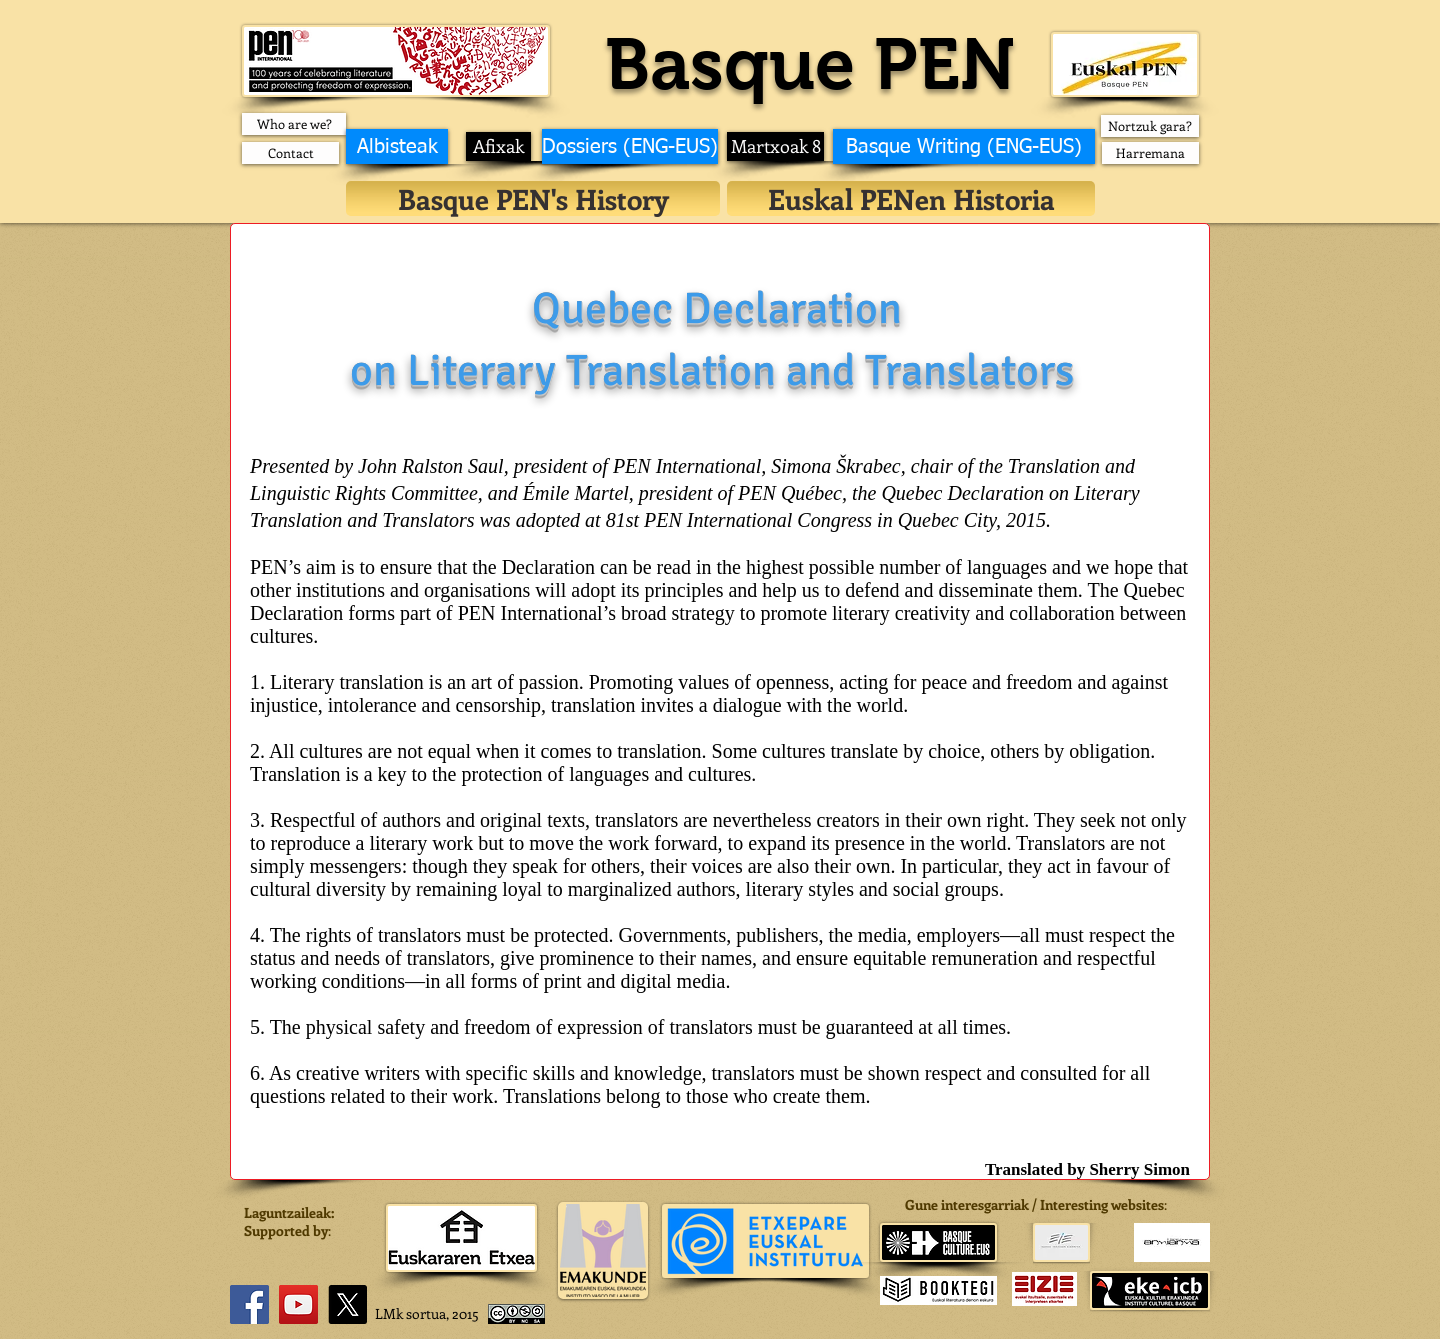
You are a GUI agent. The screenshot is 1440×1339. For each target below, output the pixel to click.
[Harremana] (1150, 153)
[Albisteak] (397, 146)
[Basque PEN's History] (533, 198)
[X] (347, 1304)
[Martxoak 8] (775, 146)
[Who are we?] (294, 124)
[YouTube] (298, 1304)
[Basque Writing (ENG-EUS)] (964, 146)
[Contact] (290, 153)
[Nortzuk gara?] (1150, 126)
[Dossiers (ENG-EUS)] (630, 146)
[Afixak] (498, 146)
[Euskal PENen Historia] (911, 198)
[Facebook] (249, 1304)
